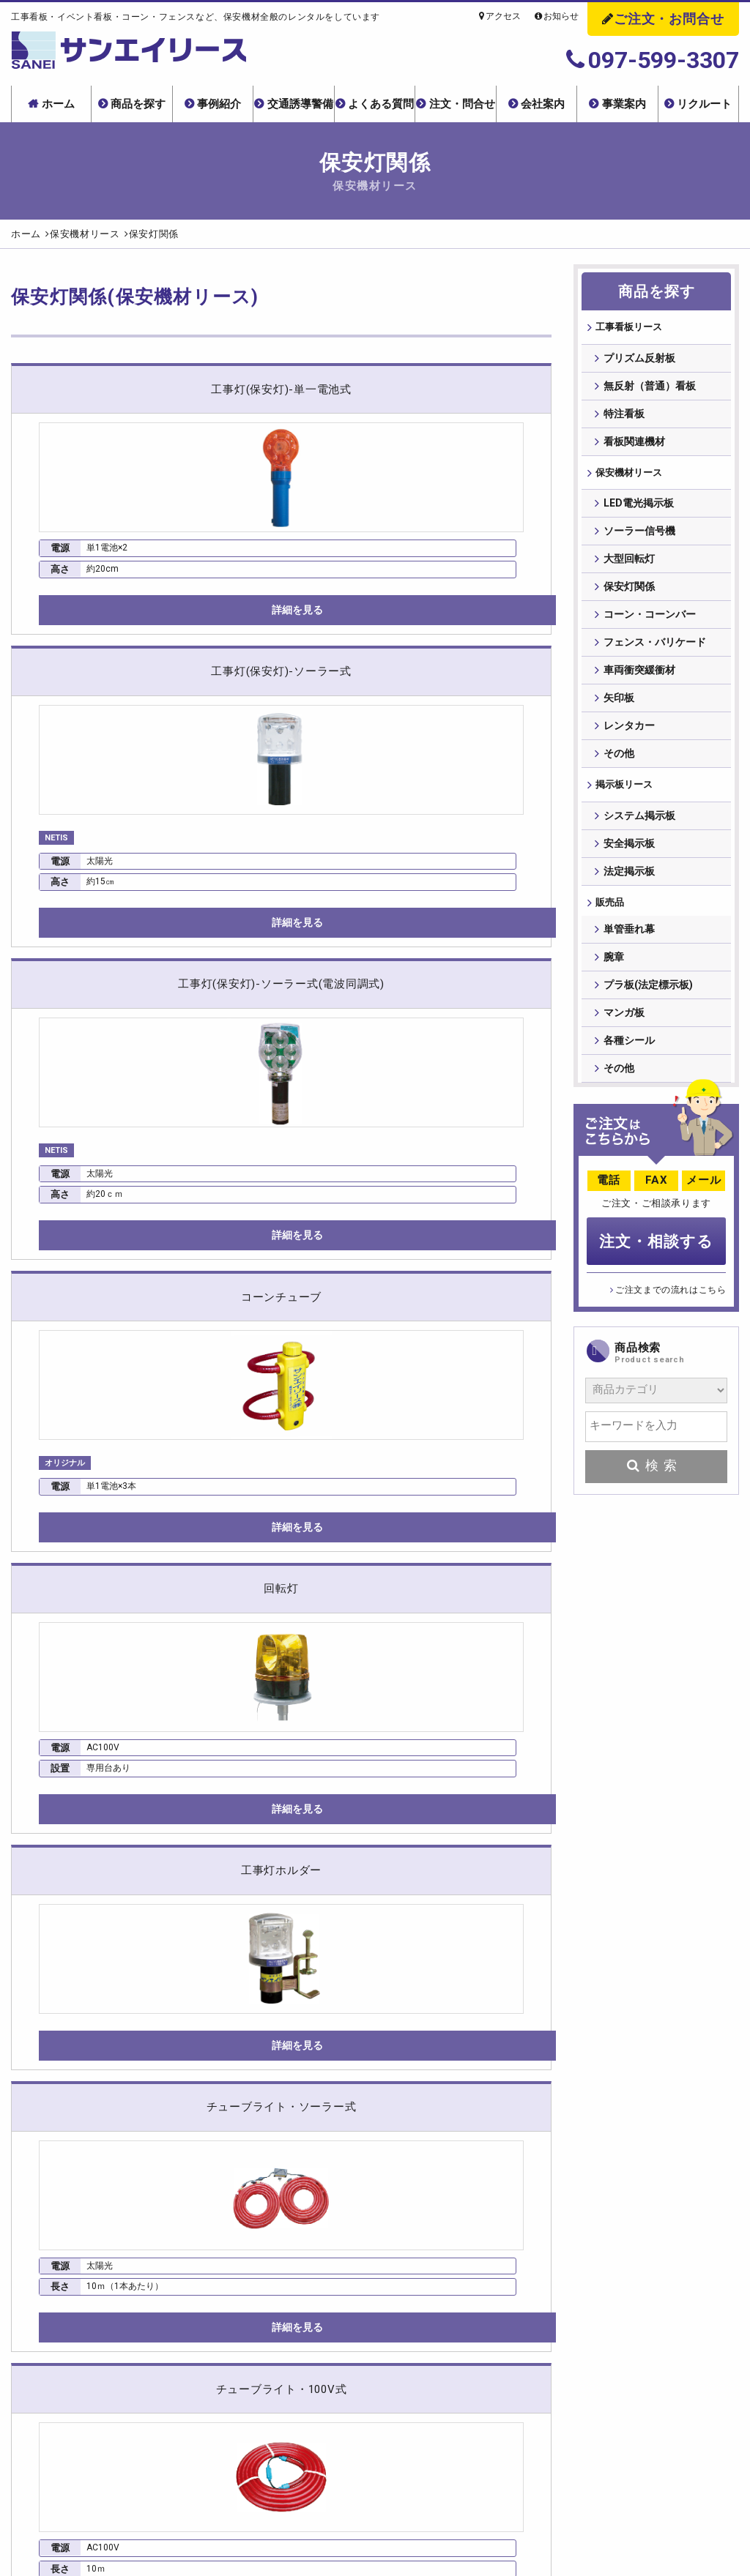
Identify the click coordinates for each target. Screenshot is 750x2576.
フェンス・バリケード (655, 647)
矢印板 (619, 703)
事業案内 (624, 104)
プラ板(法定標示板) (648, 998)
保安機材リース (630, 476)
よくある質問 (381, 104)
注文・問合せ (462, 104)
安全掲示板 (629, 850)
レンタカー (629, 730)
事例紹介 (219, 104)
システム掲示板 (639, 823)
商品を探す (138, 104)
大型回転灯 (629, 564)
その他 (619, 758)
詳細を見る (95, 635)
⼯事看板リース (630, 328)
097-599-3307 (652, 60)
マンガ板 (624, 1025)
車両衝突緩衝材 (639, 675)
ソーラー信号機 (639, 536)
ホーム (58, 104)
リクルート (704, 104)
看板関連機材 (634, 443)
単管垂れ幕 (629, 942)
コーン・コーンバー (650, 619)
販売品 (609, 910)
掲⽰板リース (625, 790)
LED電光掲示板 (639, 508)
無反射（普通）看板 (650, 388)
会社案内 (543, 104)
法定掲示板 (629, 878)
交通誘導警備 (300, 104)
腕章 (614, 970)
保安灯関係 (629, 591)
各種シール (629, 1053)
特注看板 (624, 416)
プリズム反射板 (639, 360)
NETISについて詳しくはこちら (190, 1668)
